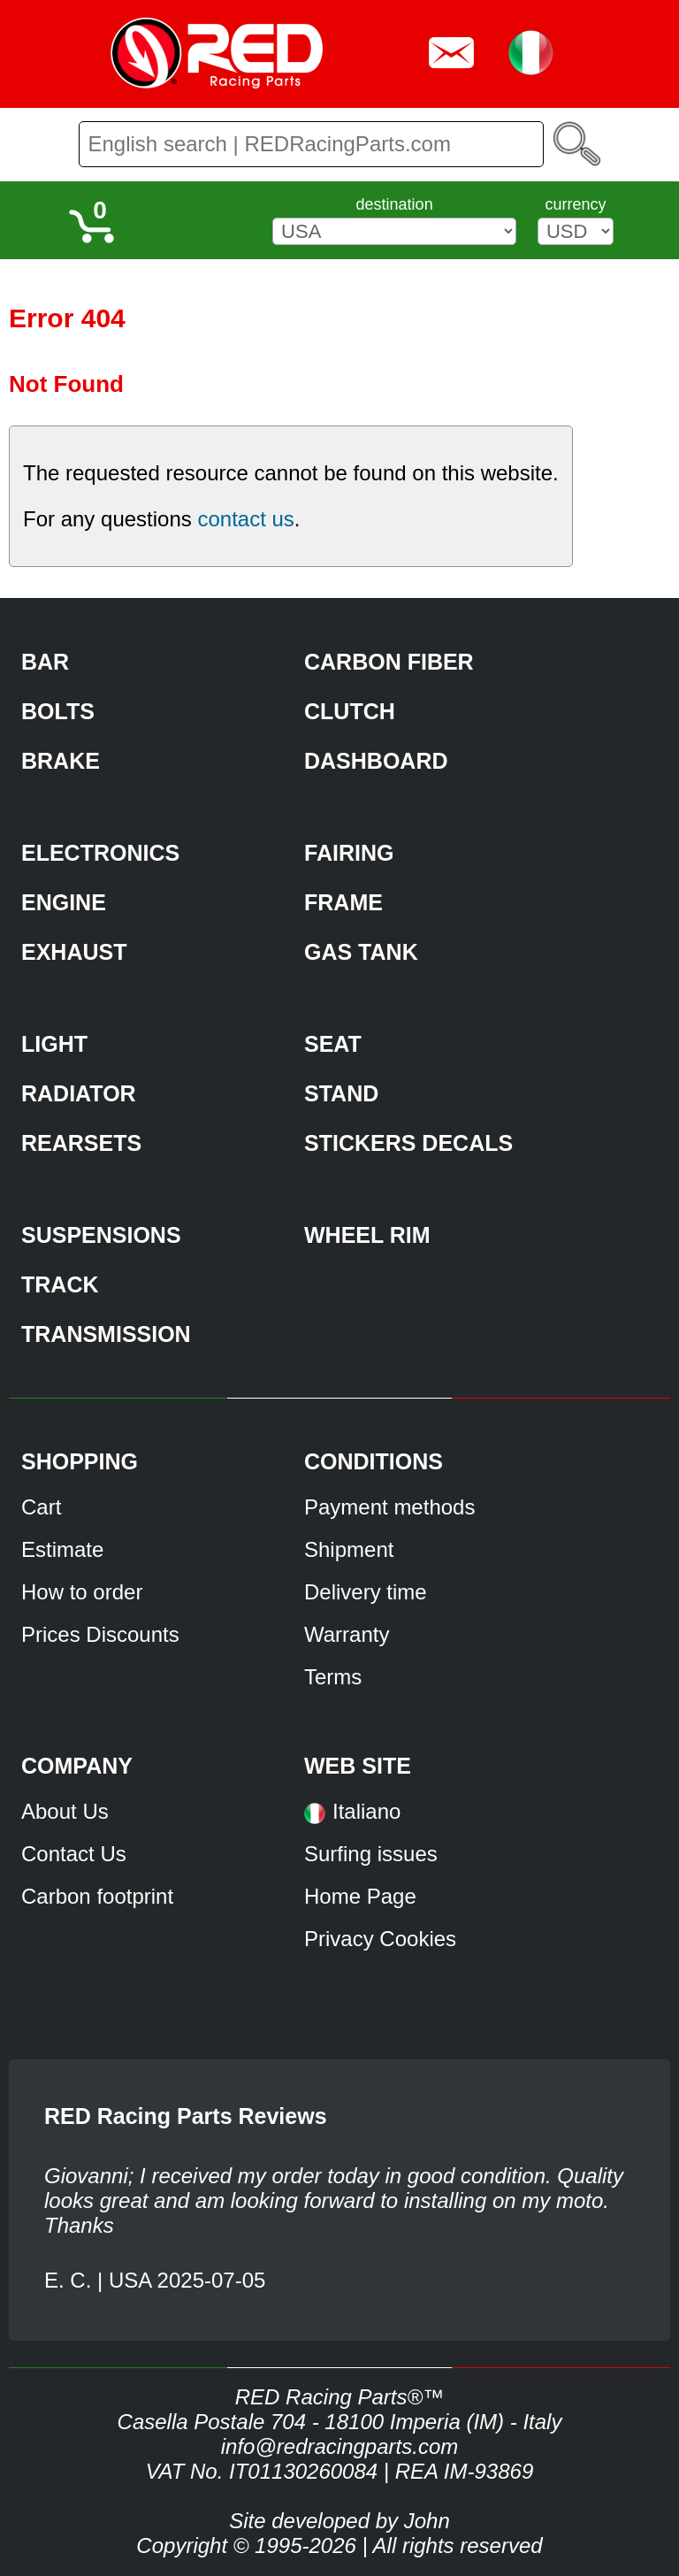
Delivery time (365, 1592)
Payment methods (389, 1507)
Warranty (346, 1634)
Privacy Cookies (380, 1939)
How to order (81, 1592)
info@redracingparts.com (339, 2446)
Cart (41, 1507)
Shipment (348, 1549)
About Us (65, 1811)
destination (394, 204)
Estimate (62, 1549)
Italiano (366, 1811)
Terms (333, 1677)
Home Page (360, 1896)
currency (575, 204)
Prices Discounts (100, 1634)
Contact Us (73, 1854)
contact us (245, 519)
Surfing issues (371, 1854)
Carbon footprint (97, 1896)
